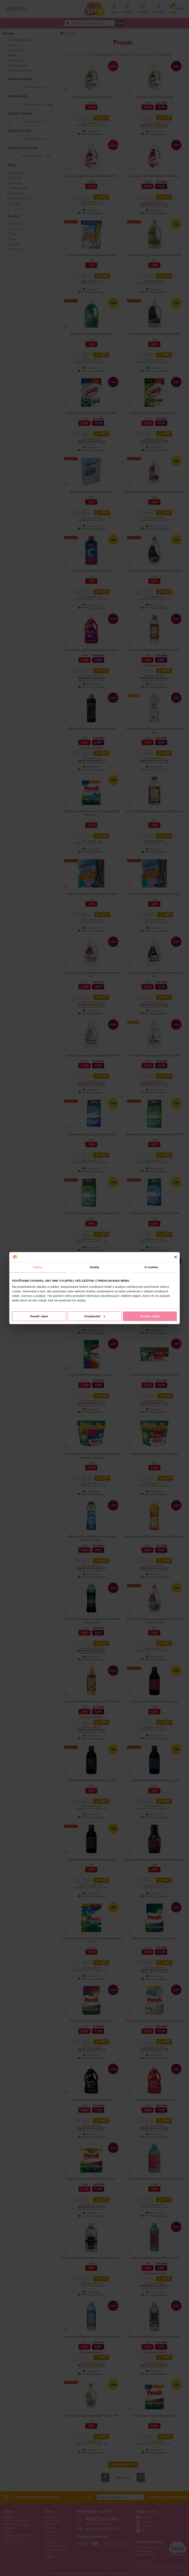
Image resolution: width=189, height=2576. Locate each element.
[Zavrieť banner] (175, 1257)
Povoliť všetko (150, 1316)
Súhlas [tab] (37, 1267)
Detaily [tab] (94, 1267)
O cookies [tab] (151, 1267)
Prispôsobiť (94, 1316)
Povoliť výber (39, 1316)
